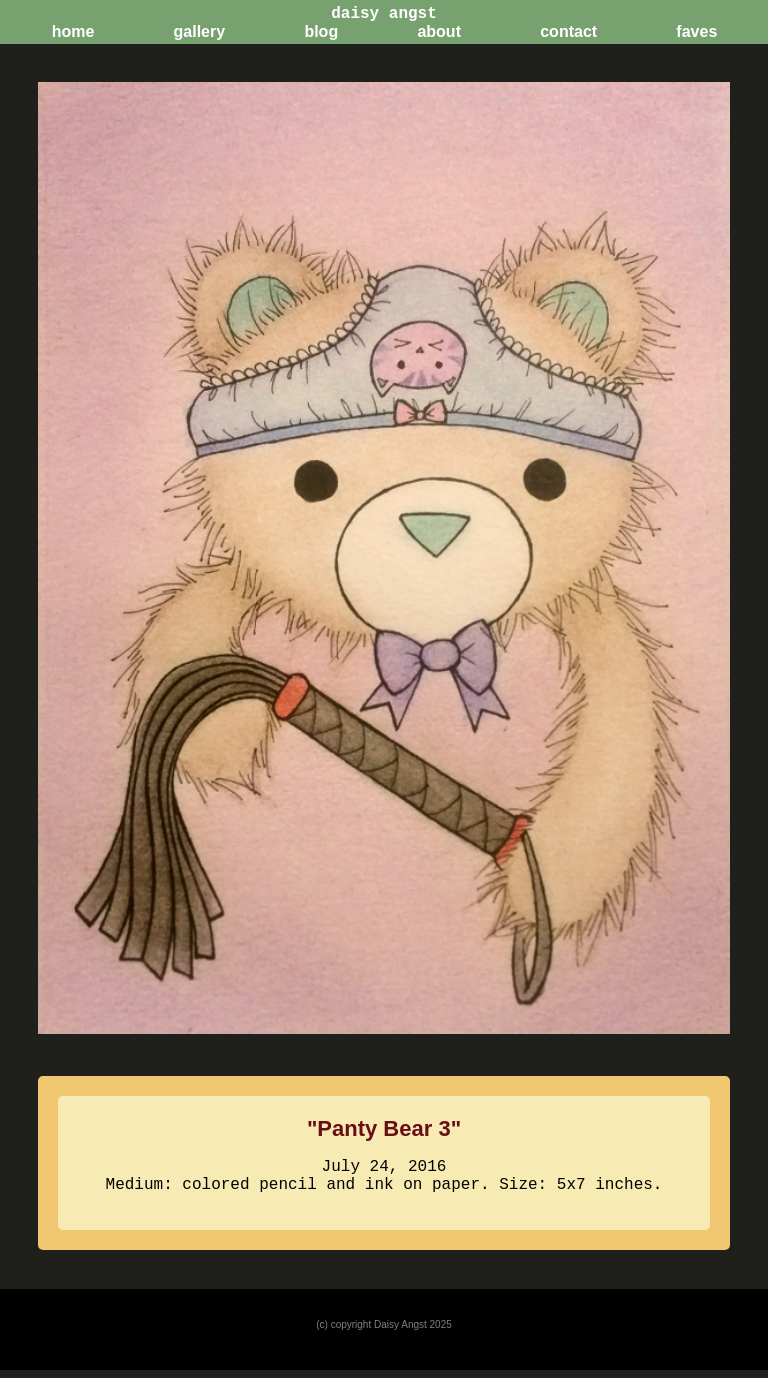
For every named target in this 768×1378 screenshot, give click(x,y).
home (73, 31)
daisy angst (384, 12)
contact (568, 31)
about (439, 31)
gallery (200, 31)
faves (696, 31)
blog (321, 31)
